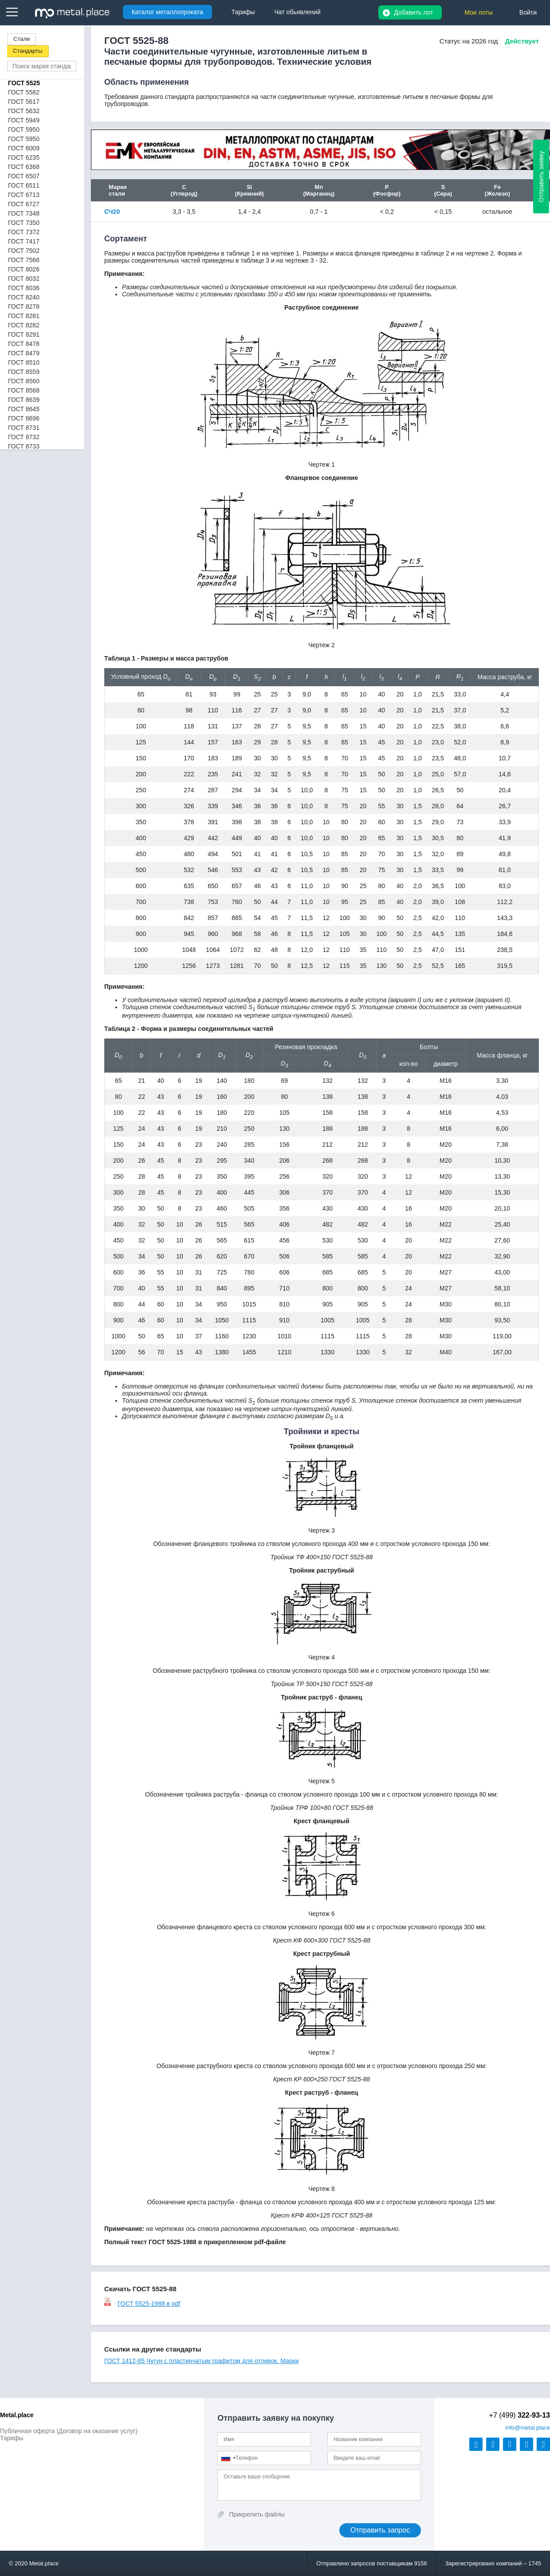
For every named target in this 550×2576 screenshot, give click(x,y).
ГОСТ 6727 (23, 204)
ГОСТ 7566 (23, 259)
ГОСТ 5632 (23, 110)
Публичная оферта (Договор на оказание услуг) (69, 2430)
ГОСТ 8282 (23, 325)
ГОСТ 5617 (23, 101)
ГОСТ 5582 (23, 92)
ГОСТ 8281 (23, 315)
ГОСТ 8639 (23, 399)
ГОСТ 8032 (23, 278)
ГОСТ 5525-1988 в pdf (142, 2303)
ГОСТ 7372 (23, 232)
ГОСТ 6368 (23, 166)
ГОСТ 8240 (23, 297)
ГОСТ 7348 (23, 213)
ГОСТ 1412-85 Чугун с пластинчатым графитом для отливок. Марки (201, 2360)
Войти (528, 12)
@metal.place (527, 2427)
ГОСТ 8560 (23, 381)
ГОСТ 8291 (23, 334)
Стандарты (28, 50)
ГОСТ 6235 (23, 157)
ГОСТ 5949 (23, 120)
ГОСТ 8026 (23, 269)
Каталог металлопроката (167, 12)
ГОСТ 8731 (23, 427)
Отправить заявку (541, 176)
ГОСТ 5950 (23, 129)
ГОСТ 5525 (24, 83)
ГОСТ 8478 (23, 343)
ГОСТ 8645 (23, 409)
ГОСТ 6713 (23, 194)
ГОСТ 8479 (23, 353)
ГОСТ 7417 (23, 241)
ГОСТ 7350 (23, 222)
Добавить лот (413, 12)
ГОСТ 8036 (23, 287)
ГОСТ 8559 (23, 371)
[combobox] (228, 2458)
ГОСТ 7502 (23, 250)
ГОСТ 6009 (23, 148)
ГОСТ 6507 (23, 176)
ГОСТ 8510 (23, 362)
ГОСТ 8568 (23, 390)
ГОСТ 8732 (23, 436)
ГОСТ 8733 (23, 446)
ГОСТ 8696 (23, 418)
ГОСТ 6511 (23, 185)
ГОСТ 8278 (23, 306)
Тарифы (12, 2438)
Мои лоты (478, 12)
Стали (21, 38)
